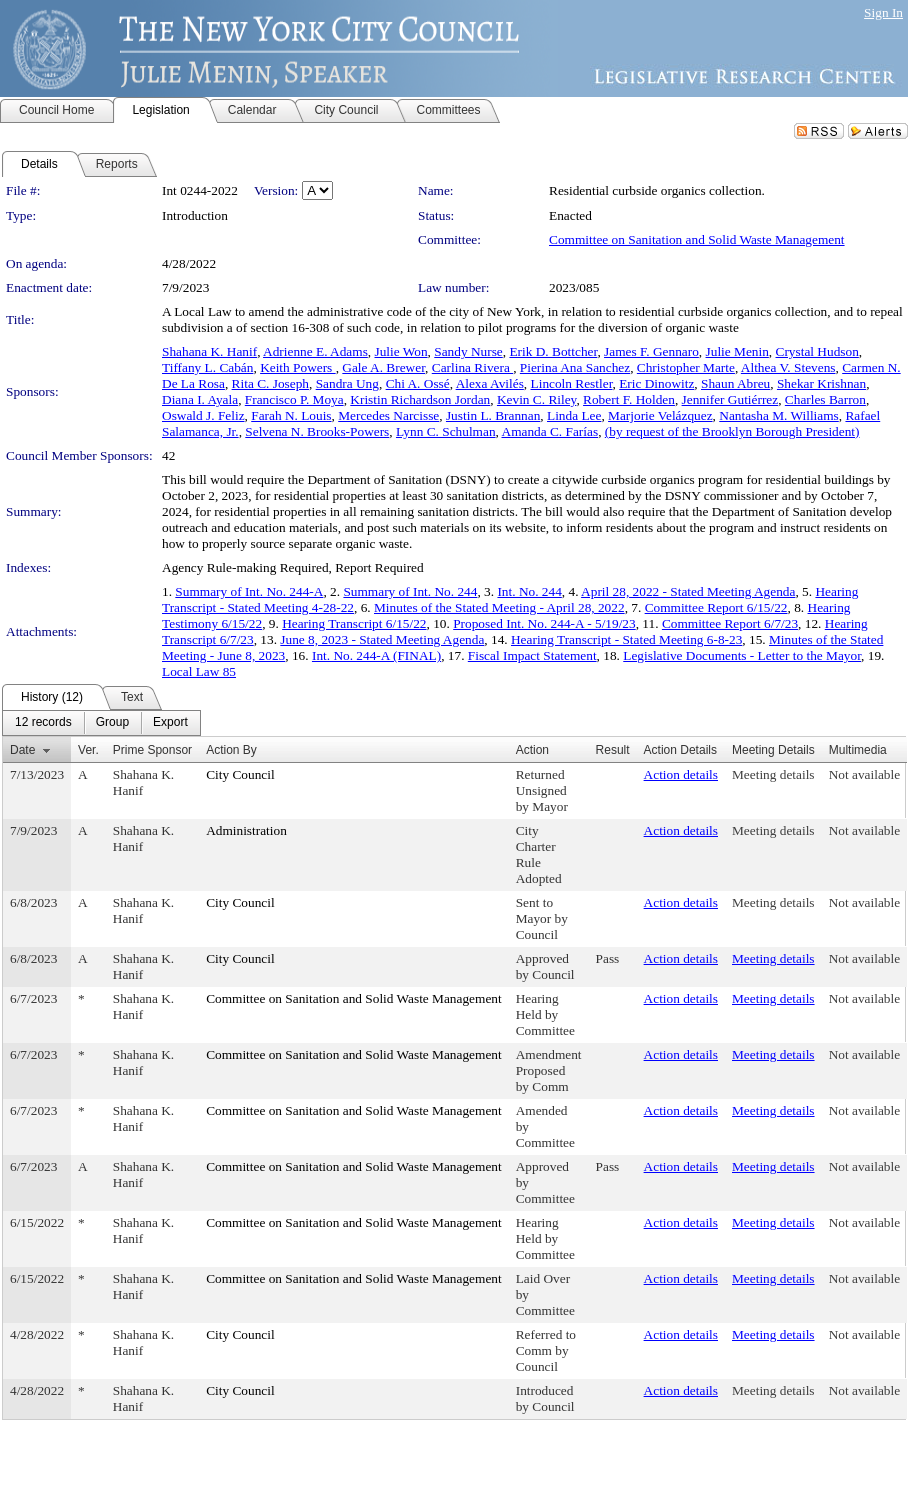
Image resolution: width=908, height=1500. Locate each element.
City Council (240, 774)
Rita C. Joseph (270, 383)
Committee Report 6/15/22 (716, 607)
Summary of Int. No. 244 (410, 591)
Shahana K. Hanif (209, 351)
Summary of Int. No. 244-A (249, 591)
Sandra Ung (347, 383)
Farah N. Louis (291, 415)
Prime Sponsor (152, 750)
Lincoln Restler (572, 383)
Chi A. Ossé (418, 383)
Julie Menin (737, 351)
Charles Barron (825, 399)
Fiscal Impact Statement (532, 655)
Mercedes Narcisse (388, 415)
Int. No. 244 (529, 591)
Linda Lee (574, 415)
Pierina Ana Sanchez (575, 367)
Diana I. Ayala (200, 399)
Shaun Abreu (735, 383)
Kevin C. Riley (536, 399)
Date (22, 750)
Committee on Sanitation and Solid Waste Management (697, 239)
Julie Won (401, 351)
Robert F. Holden (629, 399)
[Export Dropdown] (170, 723)
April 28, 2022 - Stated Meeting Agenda (688, 591)
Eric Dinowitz (656, 383)
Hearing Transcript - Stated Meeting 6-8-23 (626, 639)
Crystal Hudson (817, 351)
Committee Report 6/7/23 (730, 623)
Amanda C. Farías (550, 431)
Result (613, 750)
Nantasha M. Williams (779, 415)
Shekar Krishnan (821, 383)
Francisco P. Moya (294, 399)
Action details (681, 774)
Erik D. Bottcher (553, 351)
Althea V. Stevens (788, 367)
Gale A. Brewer (383, 367)
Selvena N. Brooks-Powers (317, 431)
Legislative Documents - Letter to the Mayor (742, 655)
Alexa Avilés (490, 383)
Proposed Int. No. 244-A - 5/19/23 (544, 623)
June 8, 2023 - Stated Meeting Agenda (382, 639)
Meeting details (773, 774)
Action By (231, 750)
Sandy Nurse (468, 351)
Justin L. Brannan (493, 415)
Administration (246, 830)
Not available (864, 774)
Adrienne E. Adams (315, 351)
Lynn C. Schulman (446, 431)
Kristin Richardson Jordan (420, 399)
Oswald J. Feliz (203, 415)
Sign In (883, 12)
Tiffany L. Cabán (207, 367)
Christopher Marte (686, 367)
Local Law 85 (199, 671)
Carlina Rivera (472, 367)
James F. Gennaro (651, 351)
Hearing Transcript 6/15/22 (354, 623)
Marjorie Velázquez (660, 415)
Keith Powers (298, 367)
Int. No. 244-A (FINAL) (376, 655)
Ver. (88, 750)
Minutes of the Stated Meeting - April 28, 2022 (499, 607)
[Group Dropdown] (112, 723)
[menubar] (101, 723)
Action (532, 750)
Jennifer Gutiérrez (730, 399)
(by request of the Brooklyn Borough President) (732, 431)
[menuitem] (43, 723)
